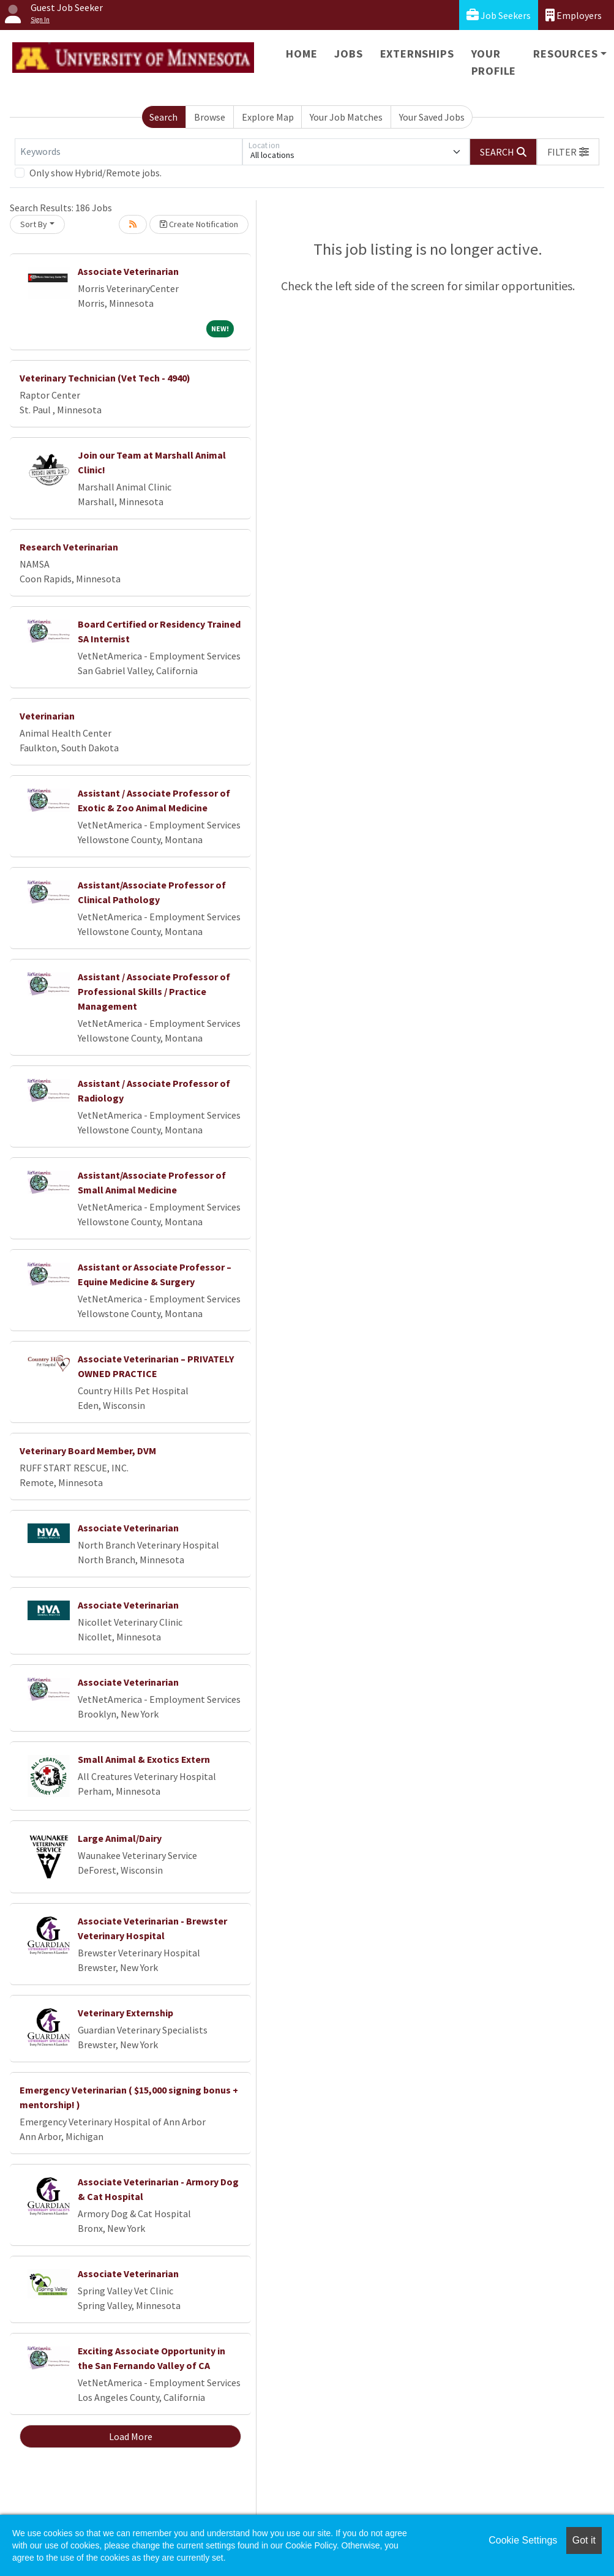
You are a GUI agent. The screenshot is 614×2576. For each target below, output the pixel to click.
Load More (130, 2436)
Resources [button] (565, 54)
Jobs (348, 54)
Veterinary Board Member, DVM (88, 1450)
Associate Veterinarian (128, 271)
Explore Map (268, 117)
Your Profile (494, 62)
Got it (584, 2540)
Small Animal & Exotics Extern (144, 1759)
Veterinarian (47, 716)
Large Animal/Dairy (120, 1838)
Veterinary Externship (125, 2013)
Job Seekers (498, 15)
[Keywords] (128, 151)
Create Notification (199, 224)
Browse (209, 117)
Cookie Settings (523, 2540)
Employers (573, 15)
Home (301, 54)
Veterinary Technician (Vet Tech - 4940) (105, 378)
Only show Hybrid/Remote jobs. (95, 173)
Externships (417, 54)
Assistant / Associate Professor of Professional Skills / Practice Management (154, 991)
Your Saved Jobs (432, 117)
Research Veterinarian (69, 547)
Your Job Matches (346, 117)
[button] (568, 151)
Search (163, 117)
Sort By (33, 224)
